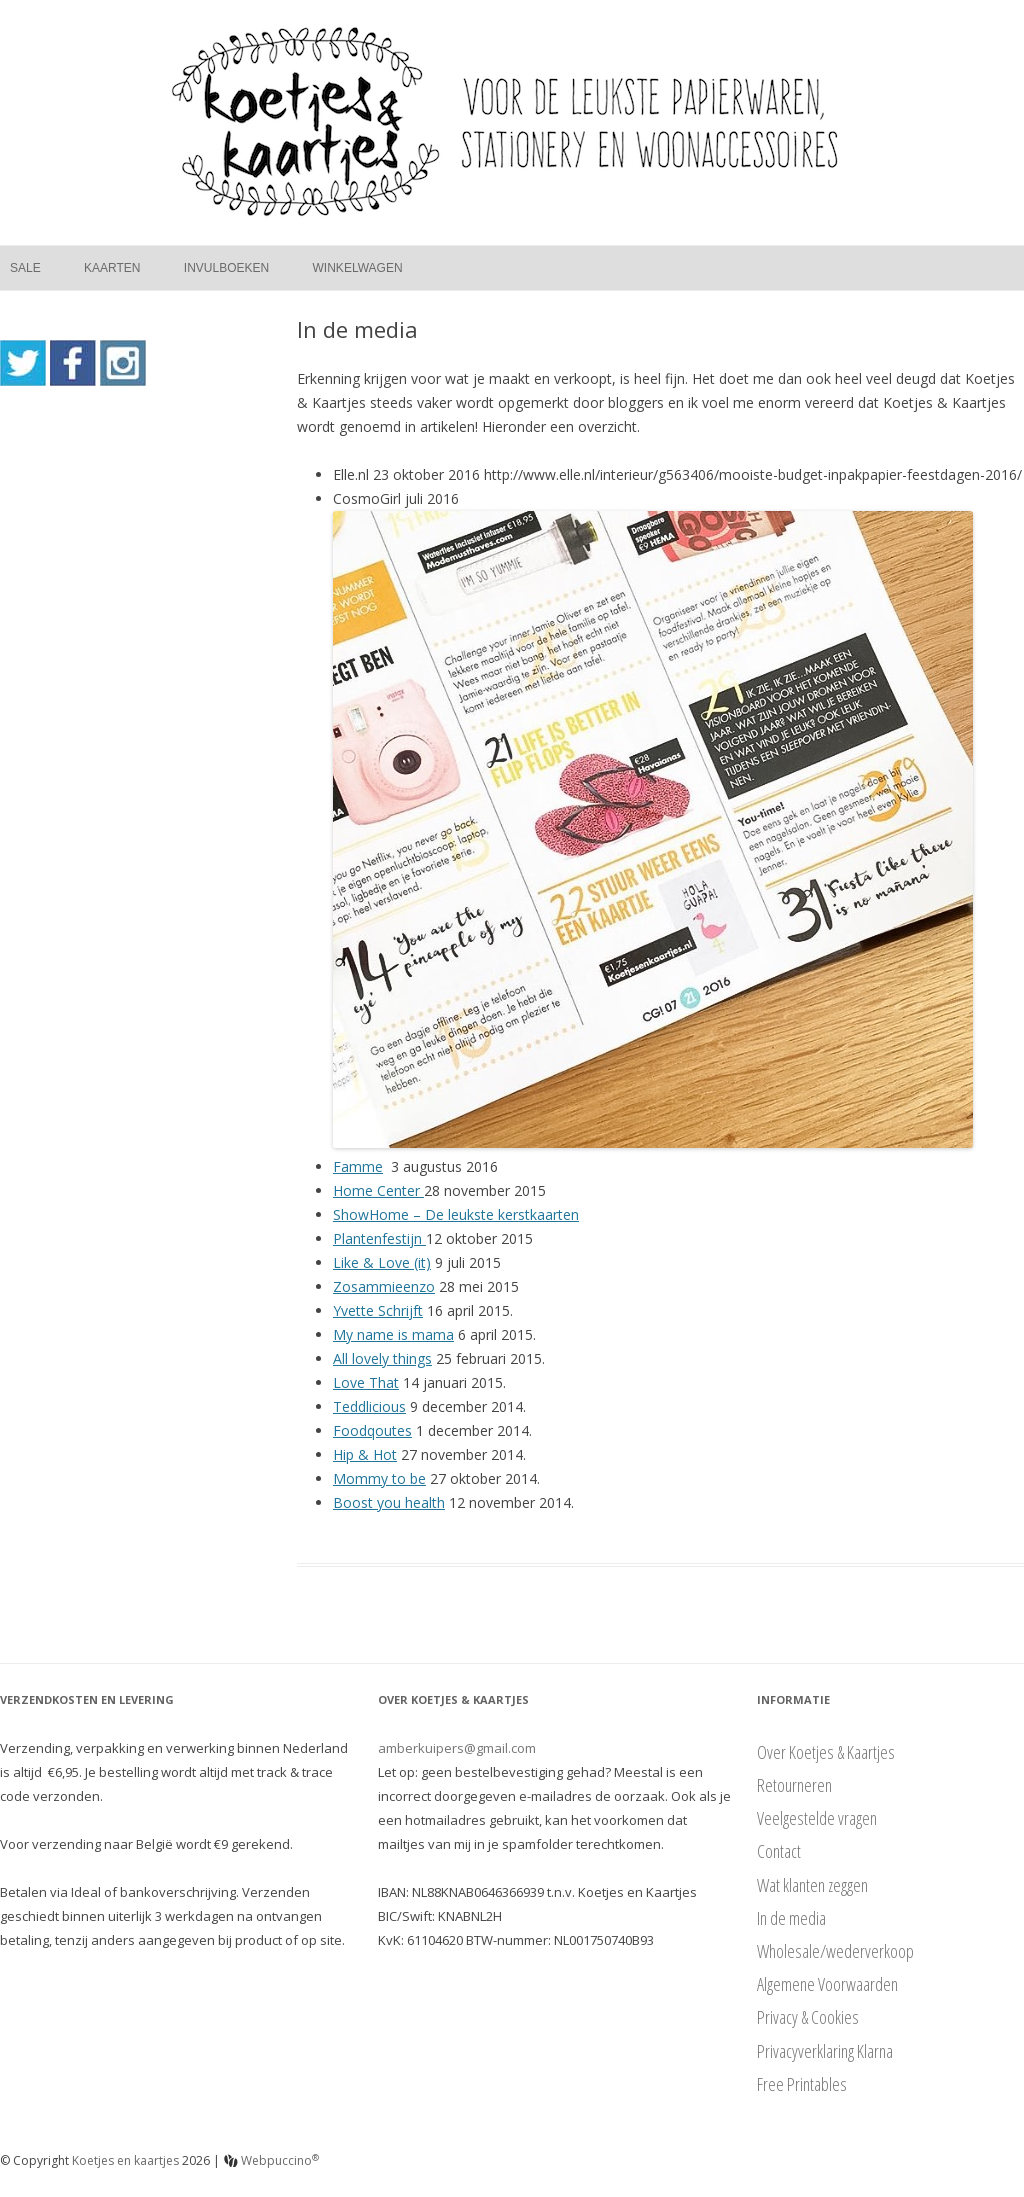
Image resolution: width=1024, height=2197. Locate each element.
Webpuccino (271, 2160)
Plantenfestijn (379, 1238)
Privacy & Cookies (808, 2017)
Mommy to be (379, 1478)
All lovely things (382, 1358)
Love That (366, 1382)
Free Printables (802, 2084)
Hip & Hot (365, 1454)
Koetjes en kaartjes (125, 2160)
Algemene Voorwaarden (827, 1984)
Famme (358, 1166)
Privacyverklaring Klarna (825, 2051)
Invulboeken (226, 268)
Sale (25, 268)
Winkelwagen (358, 268)
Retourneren (794, 1785)
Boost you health (389, 1502)
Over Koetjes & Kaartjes (826, 1752)
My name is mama (393, 1334)
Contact (779, 1851)
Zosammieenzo (384, 1286)
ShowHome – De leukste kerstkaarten (456, 1214)
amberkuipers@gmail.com (457, 1748)
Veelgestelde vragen (817, 1818)
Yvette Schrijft (378, 1310)
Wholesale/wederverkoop (835, 1951)
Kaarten (112, 268)
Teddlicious (369, 1406)
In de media (791, 1918)
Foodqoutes (372, 1430)
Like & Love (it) (382, 1262)
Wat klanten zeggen (812, 1885)
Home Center (378, 1190)
